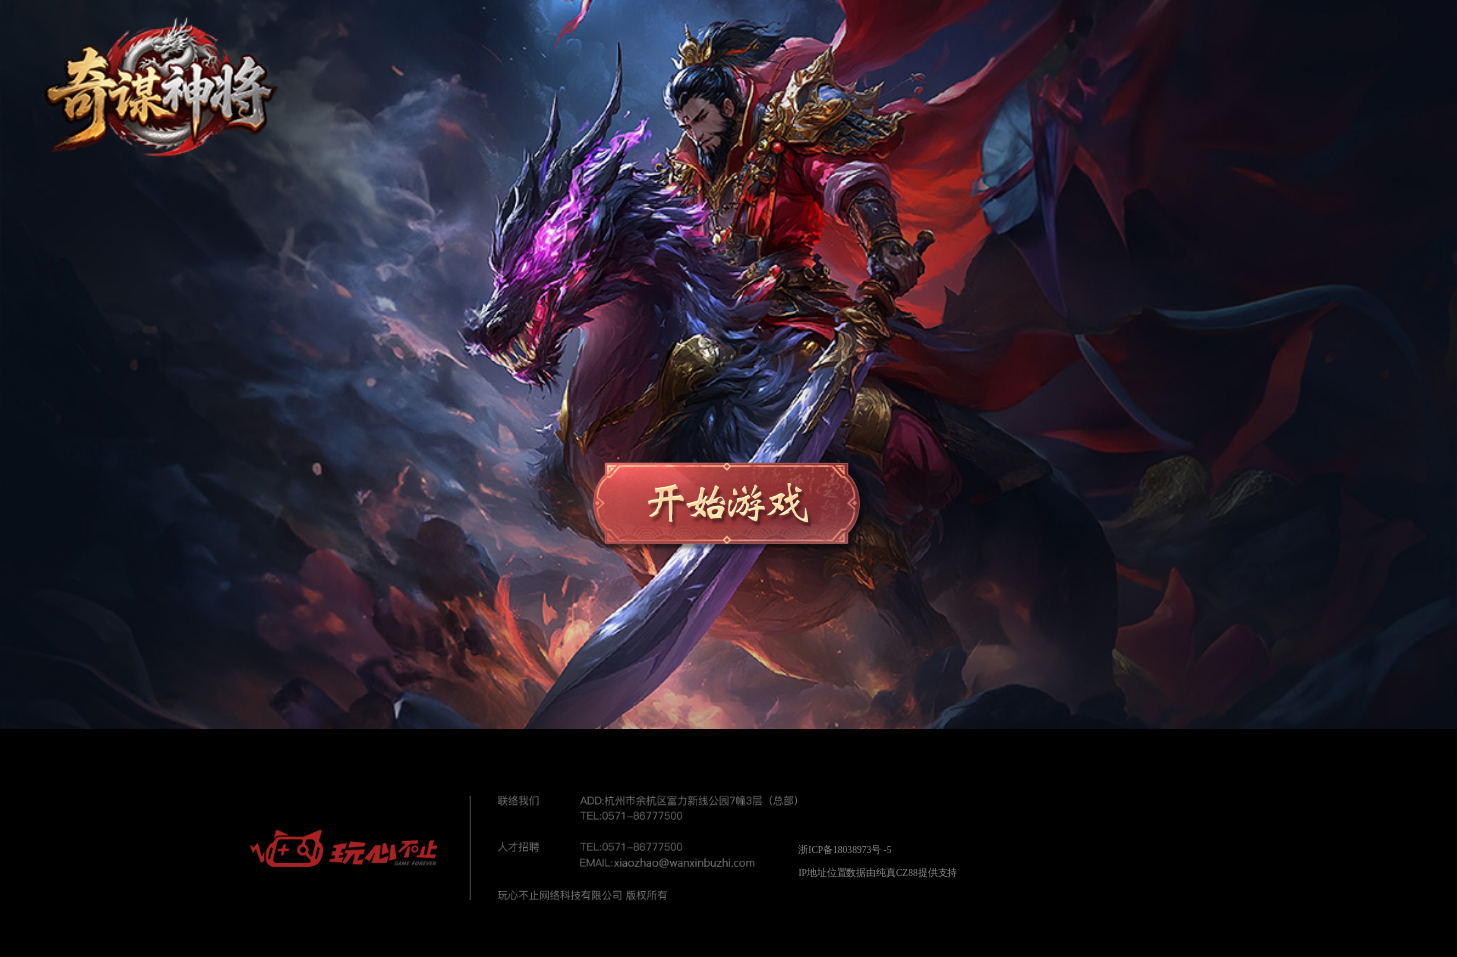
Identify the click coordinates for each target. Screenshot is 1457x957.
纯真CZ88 (897, 872)
